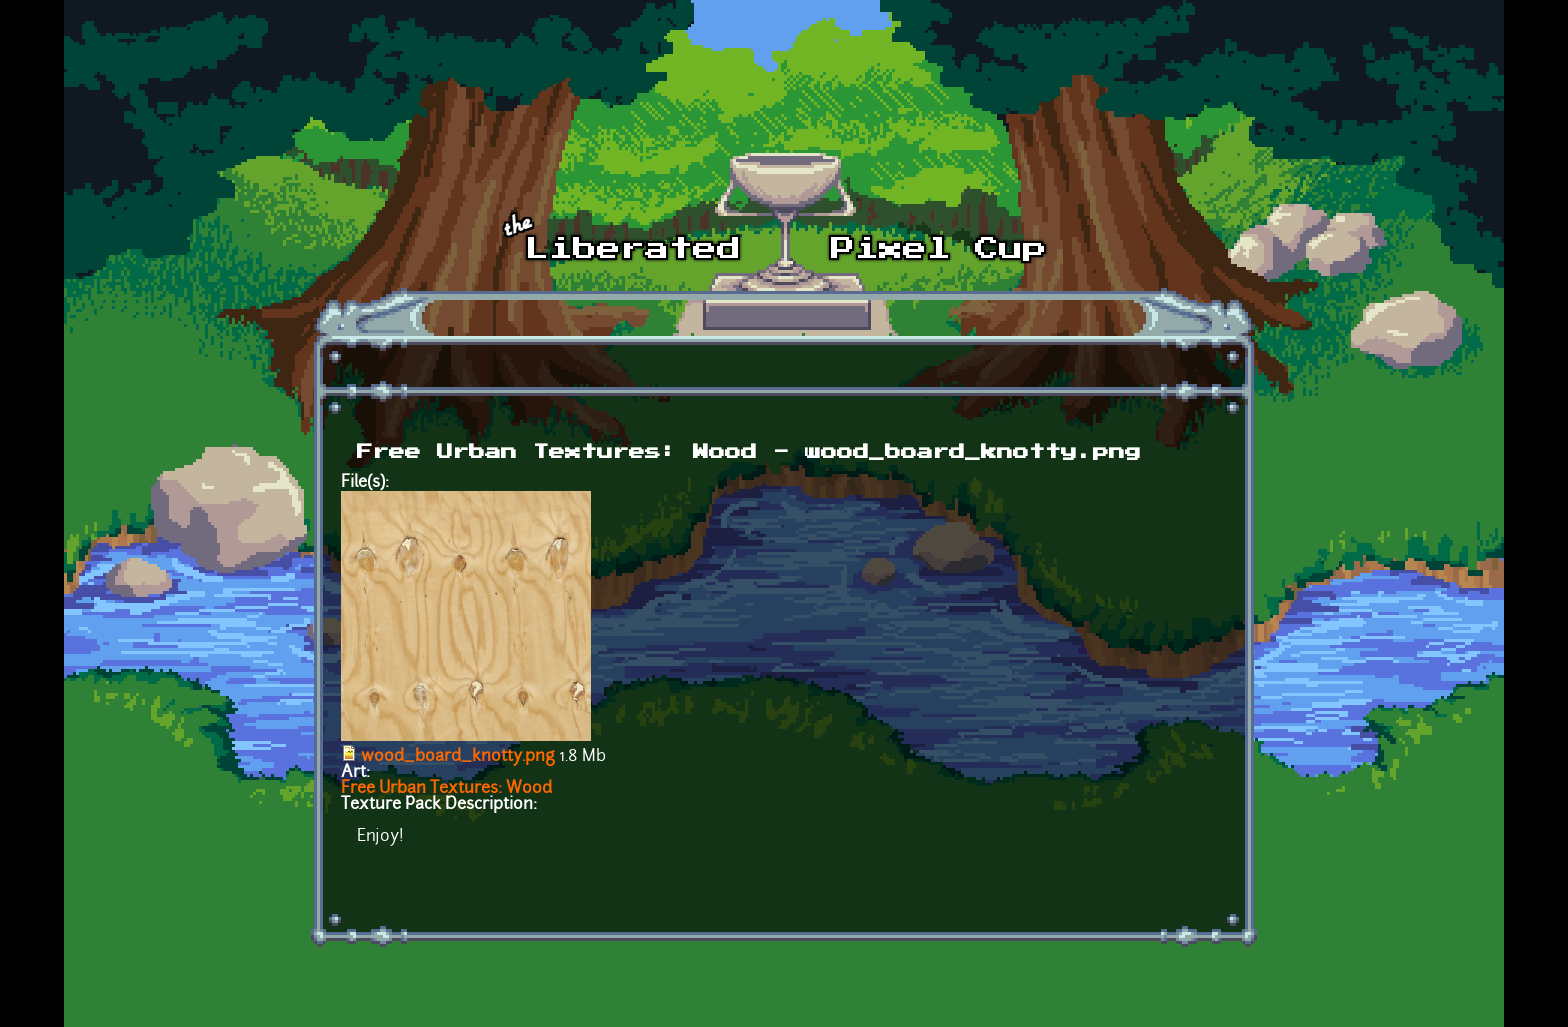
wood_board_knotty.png (458, 757)
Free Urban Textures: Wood (446, 789)
